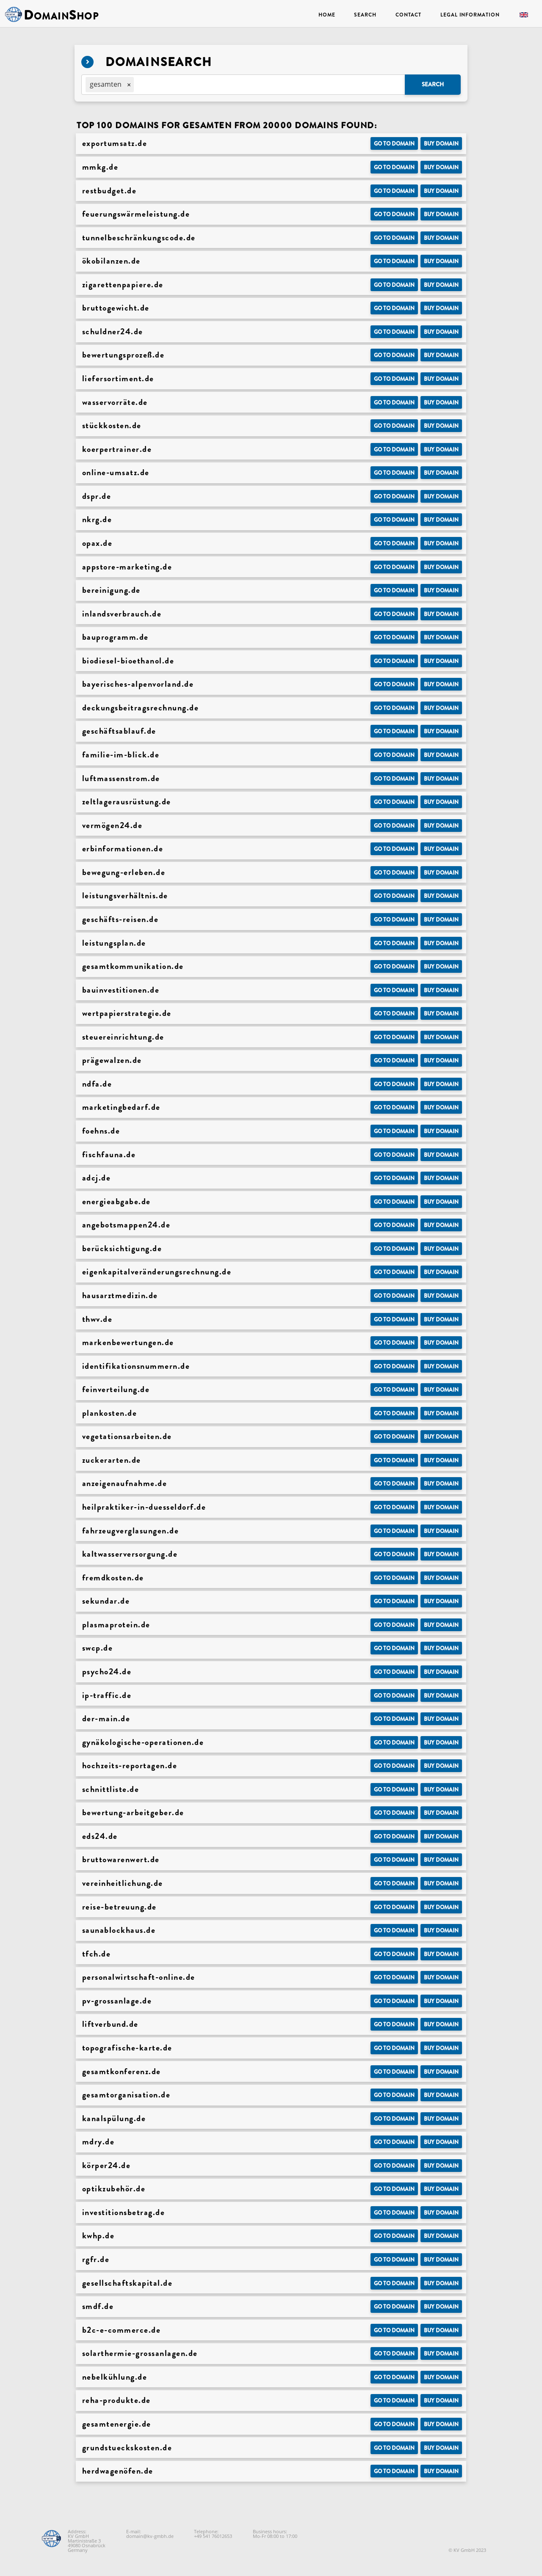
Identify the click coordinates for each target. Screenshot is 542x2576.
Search (365, 15)
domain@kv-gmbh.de (150, 2536)
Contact (408, 15)
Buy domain (441, 144)
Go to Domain (394, 144)
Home (326, 15)
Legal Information (469, 15)
